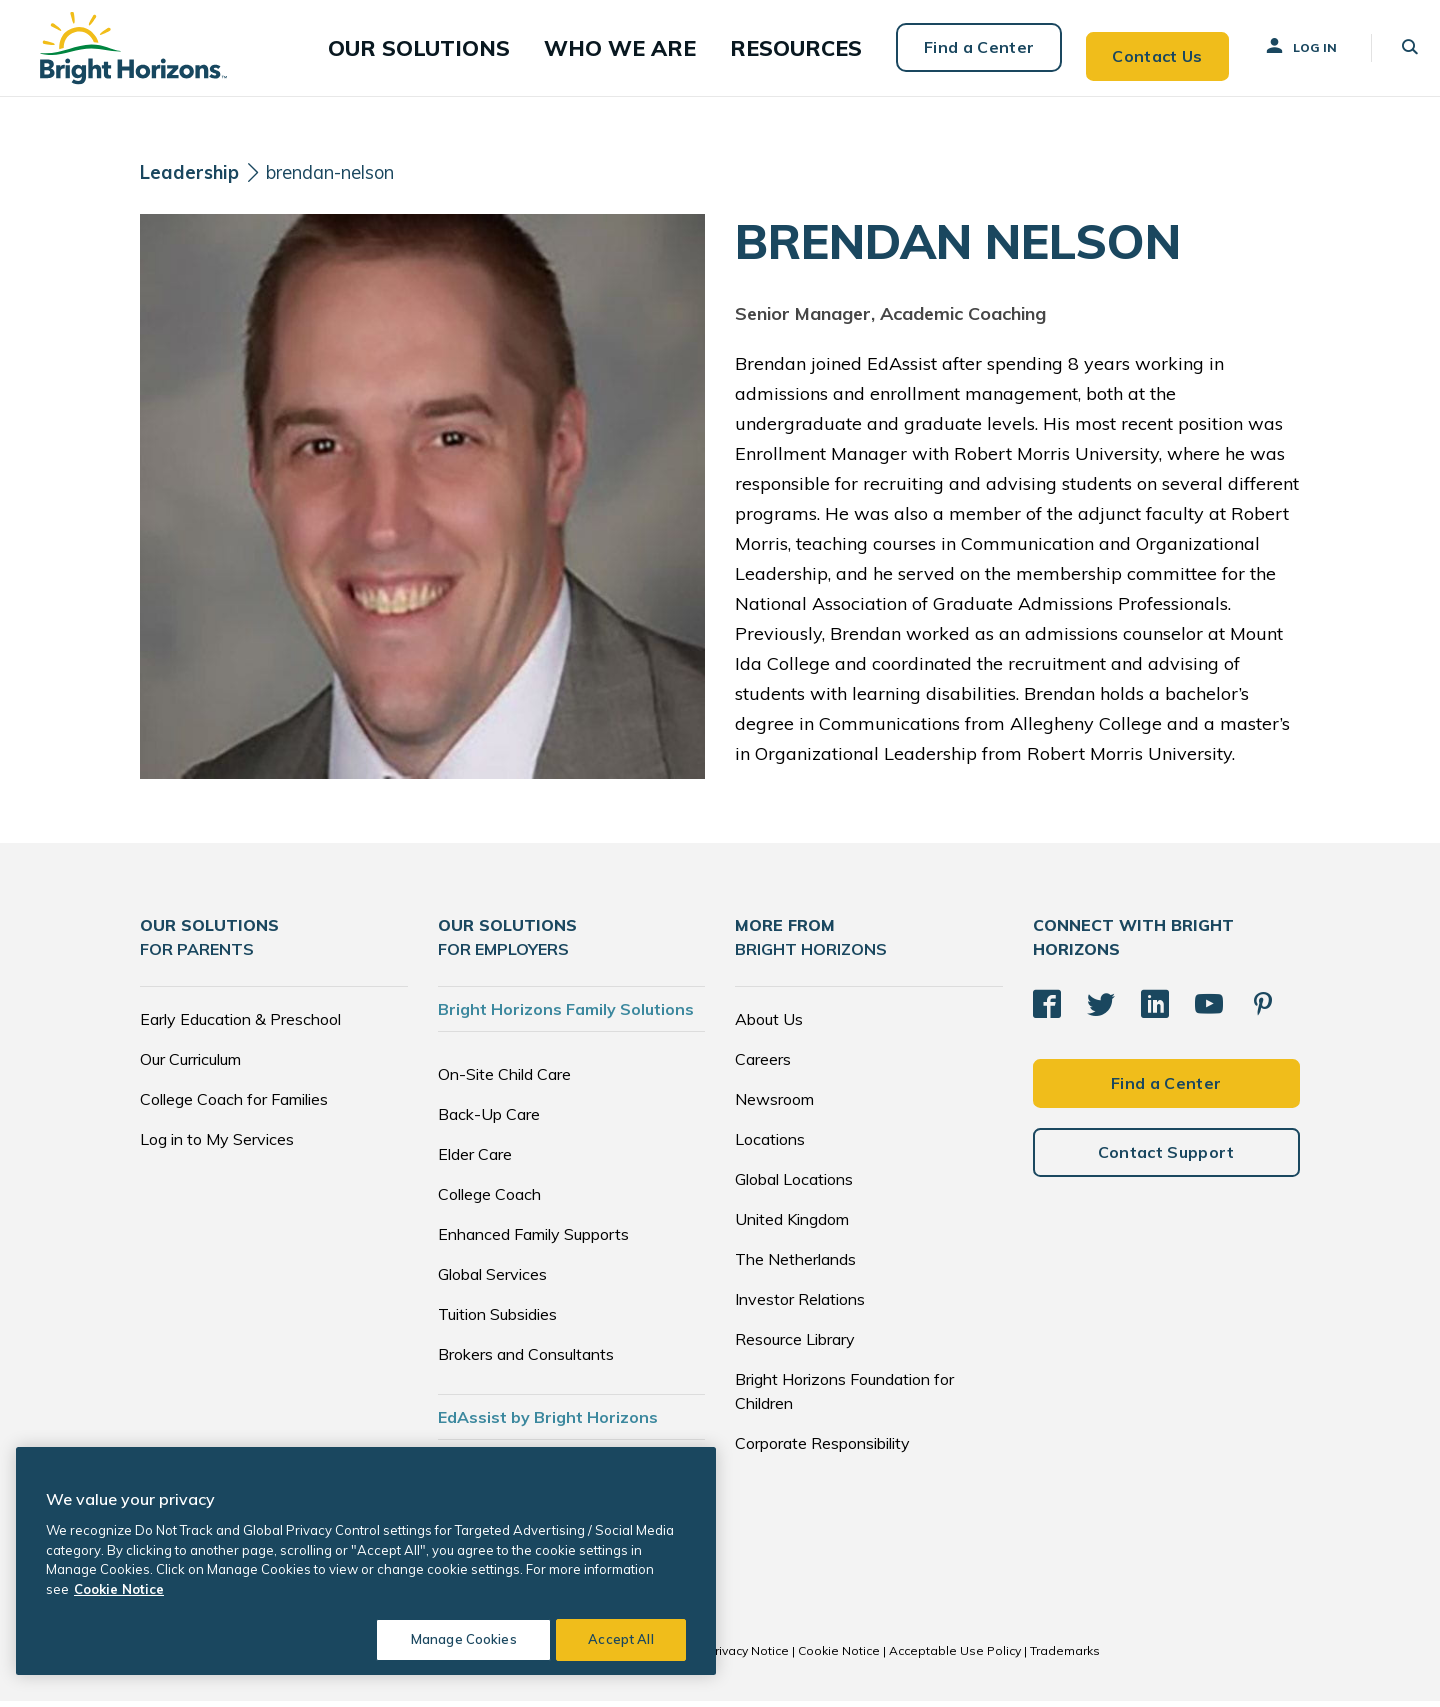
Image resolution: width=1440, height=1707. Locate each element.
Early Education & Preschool (240, 1025)
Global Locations (794, 1185)
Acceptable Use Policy (955, 1656)
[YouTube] (1209, 1005)
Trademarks (1065, 1656)
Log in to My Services (217, 1145)
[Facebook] (1047, 1005)
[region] (366, 1561)
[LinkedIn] (1155, 1005)
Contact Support (1166, 1163)
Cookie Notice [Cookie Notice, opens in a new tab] (119, 1589)
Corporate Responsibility (822, 1449)
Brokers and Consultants (526, 1360)
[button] (488, 50)
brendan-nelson (347, 177)
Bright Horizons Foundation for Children (844, 1397)
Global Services (492, 1280)
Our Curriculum (190, 1065)
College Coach (489, 1200)
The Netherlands (795, 1265)
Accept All (620, 1639)
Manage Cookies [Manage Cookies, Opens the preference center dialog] (456, 1639)
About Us (769, 1025)
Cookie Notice (839, 1656)
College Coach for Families (234, 1105)
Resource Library (795, 1345)
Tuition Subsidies (497, 1320)
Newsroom (774, 1105)
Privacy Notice (748, 1656)
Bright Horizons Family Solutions (566, 1015)
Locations (770, 1145)
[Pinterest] (1263, 1005)
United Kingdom (792, 1225)
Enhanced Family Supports (533, 1240)
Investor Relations (800, 1305)
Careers (763, 1065)
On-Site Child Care (504, 1080)
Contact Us (1137, 50)
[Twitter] (1101, 1005)
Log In (1282, 49)
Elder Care (475, 1160)
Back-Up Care (489, 1120)
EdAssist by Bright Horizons (548, 1423)
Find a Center (957, 50)
